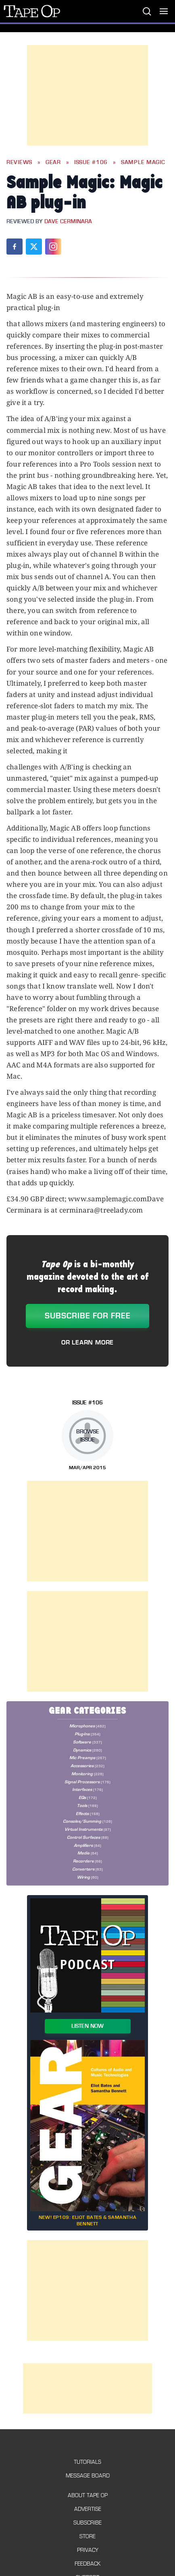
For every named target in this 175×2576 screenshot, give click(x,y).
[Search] (147, 11)
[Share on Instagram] (53, 246)
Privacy (87, 2550)
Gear (53, 162)
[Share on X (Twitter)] (34, 246)
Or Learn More (87, 1342)
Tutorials (87, 2462)
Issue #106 (91, 162)
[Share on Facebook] (14, 246)
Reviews (19, 162)
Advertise (87, 2509)
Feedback (87, 2564)
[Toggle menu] (164, 11)
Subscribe (87, 2523)
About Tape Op (88, 2495)
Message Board (88, 2476)
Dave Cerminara (68, 221)
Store (87, 2536)
